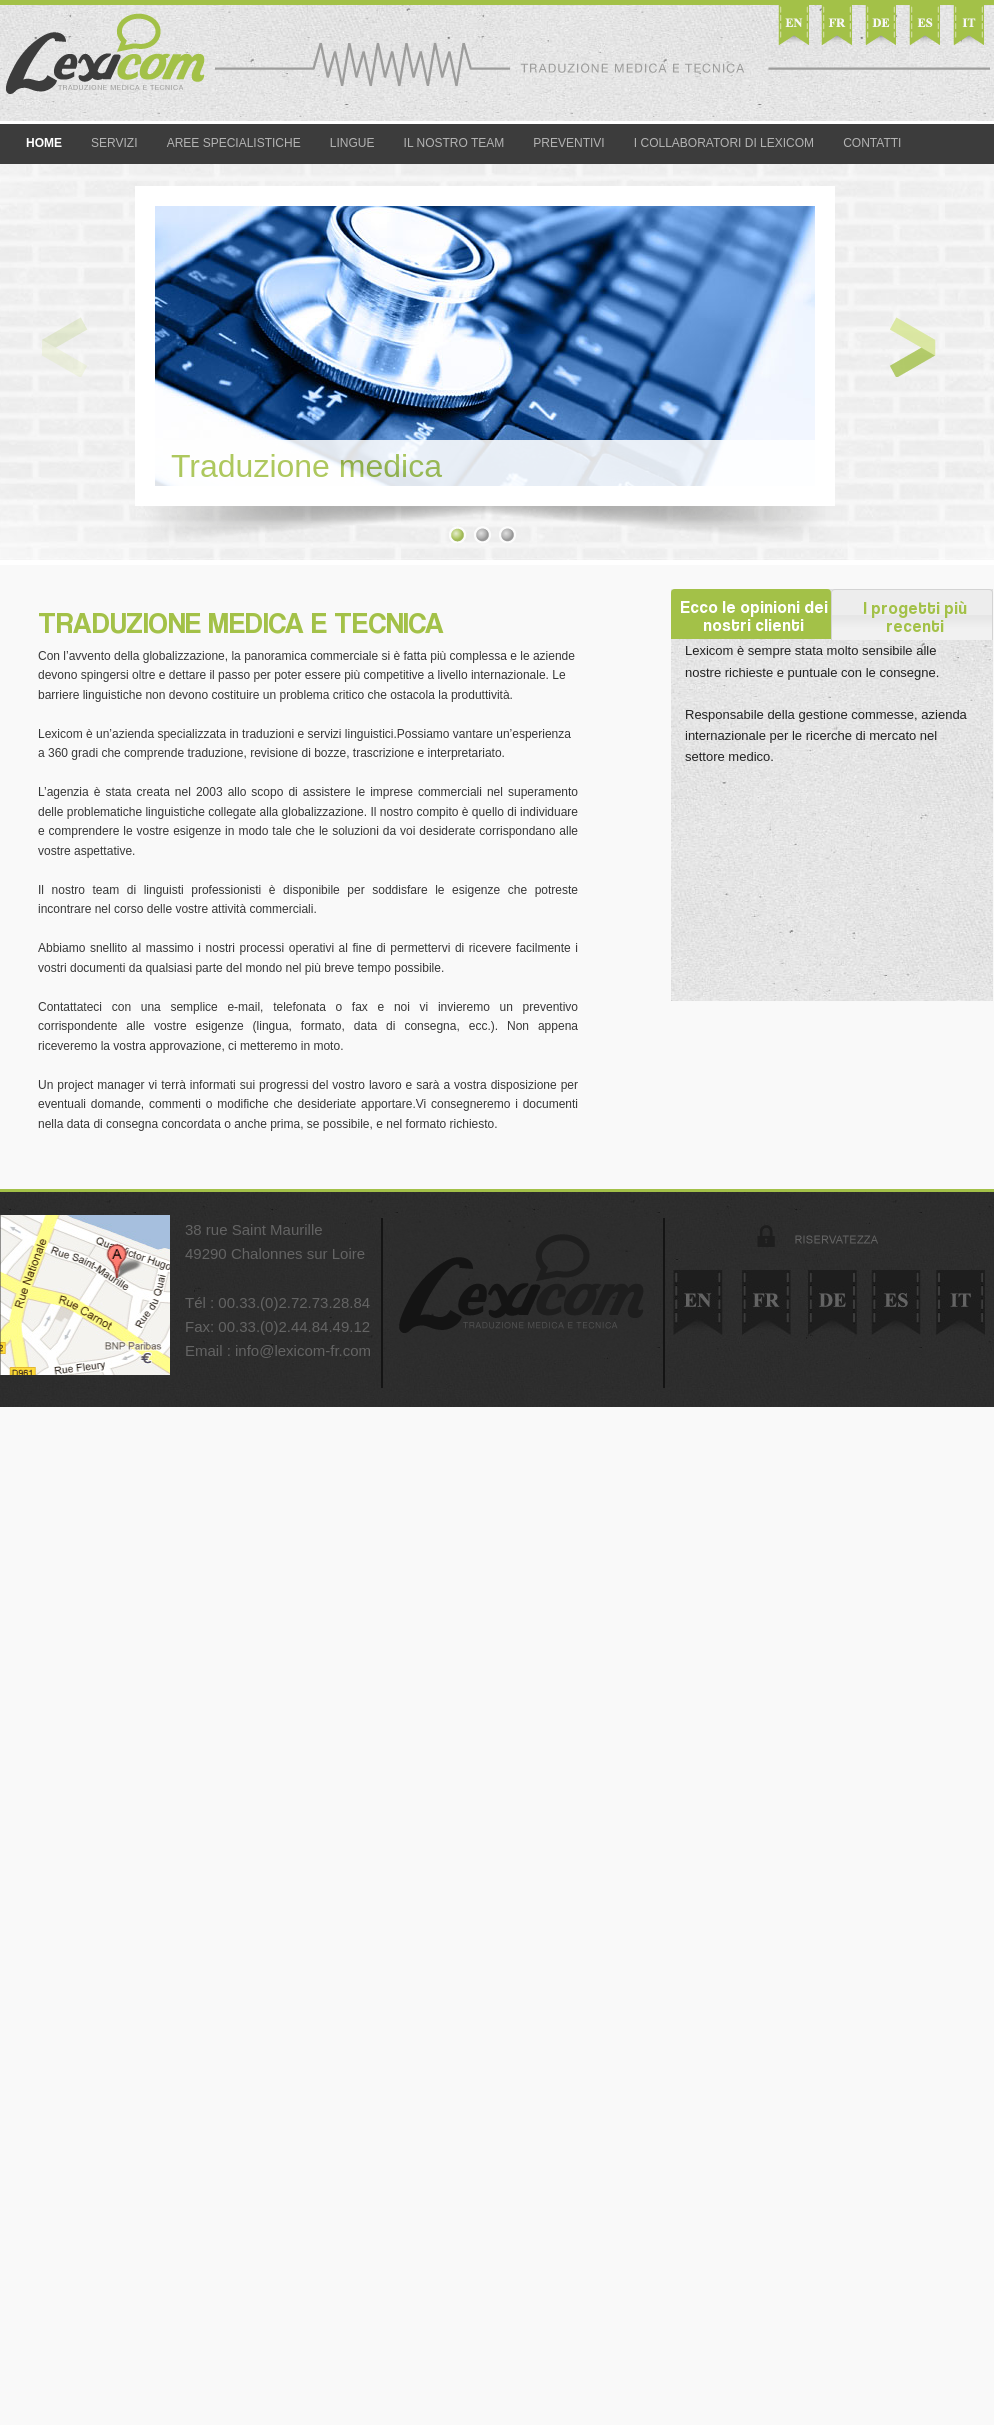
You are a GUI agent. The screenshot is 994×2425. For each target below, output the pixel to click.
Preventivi (568, 143)
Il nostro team (454, 143)
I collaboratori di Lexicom (724, 143)
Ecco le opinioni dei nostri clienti (756, 615)
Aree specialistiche (234, 143)
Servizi (114, 143)
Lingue (352, 143)
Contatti (872, 143)
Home (44, 143)
